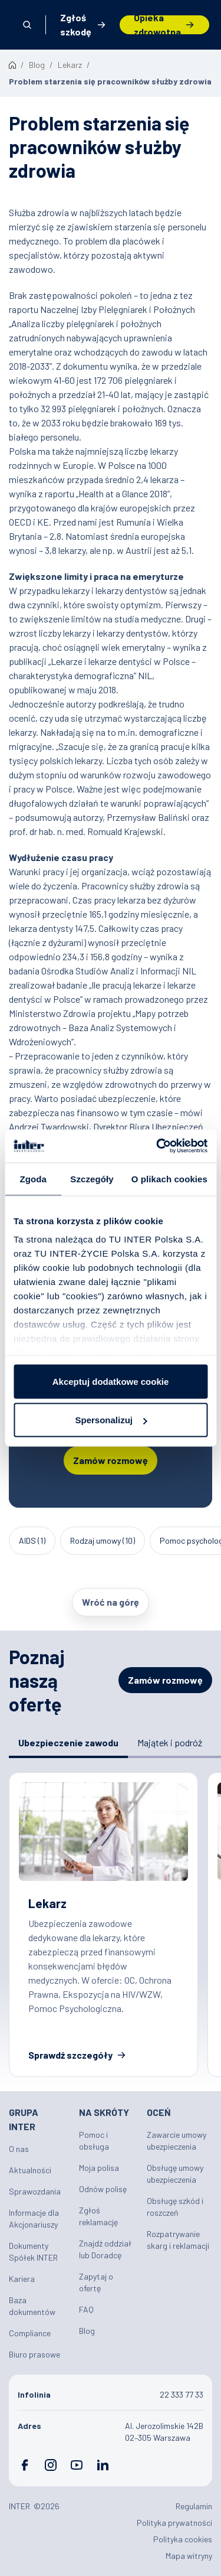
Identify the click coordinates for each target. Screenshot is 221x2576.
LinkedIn (103, 2465)
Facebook (25, 2465)
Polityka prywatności (174, 2523)
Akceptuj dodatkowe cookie (110, 1381)
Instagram (51, 2465)
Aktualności (30, 2170)
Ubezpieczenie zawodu (68, 1742)
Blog (87, 2331)
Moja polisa (99, 2168)
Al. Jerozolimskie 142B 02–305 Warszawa (164, 2432)
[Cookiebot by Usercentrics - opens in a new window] (157, 1146)
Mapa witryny (189, 2556)
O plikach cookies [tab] (169, 1178)
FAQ (86, 2309)
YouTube (77, 2465)
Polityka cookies (182, 2539)
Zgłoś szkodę (75, 24)
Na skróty (104, 2112)
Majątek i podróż (169, 1742)
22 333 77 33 (181, 2394)
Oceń (159, 2112)
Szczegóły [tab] (91, 1178)
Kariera (22, 2279)
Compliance (30, 2333)
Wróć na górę (110, 1601)
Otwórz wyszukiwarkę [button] (27, 25)
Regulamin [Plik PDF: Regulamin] (194, 2506)
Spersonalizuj (111, 1420)
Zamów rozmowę (110, 1460)
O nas (19, 2149)
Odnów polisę (103, 2189)
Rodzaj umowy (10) (102, 1540)
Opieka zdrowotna (157, 24)
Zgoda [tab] (33, 1178)
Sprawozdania (35, 2191)
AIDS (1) (32, 1540)
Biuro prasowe (34, 2354)
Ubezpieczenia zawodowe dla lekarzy (103, 1924)
